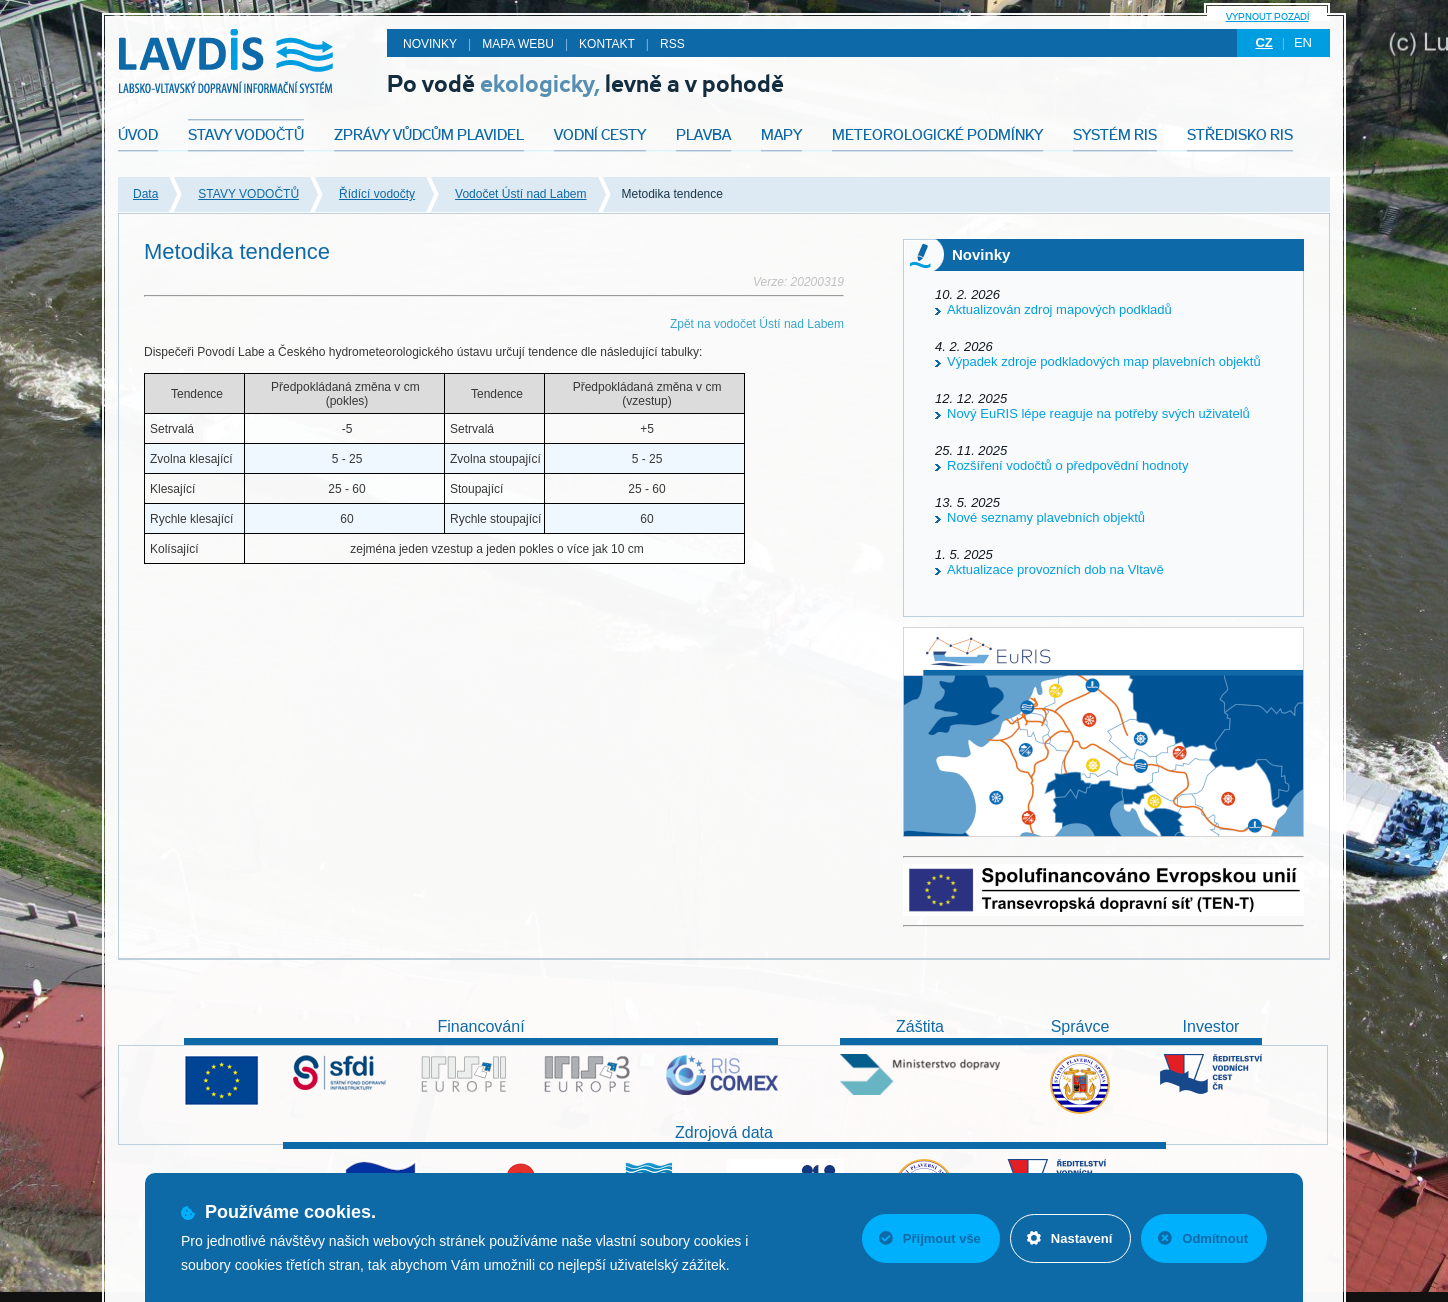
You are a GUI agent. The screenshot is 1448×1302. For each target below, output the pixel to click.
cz (1263, 42)
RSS (672, 44)
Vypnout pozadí (1267, 16)
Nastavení (1069, 1238)
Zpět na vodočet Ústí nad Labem (757, 324)
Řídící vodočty (377, 194)
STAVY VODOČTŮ (248, 194)
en (1303, 42)
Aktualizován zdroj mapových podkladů (1059, 309)
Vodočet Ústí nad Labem (520, 194)
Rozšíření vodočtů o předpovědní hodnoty (1067, 465)
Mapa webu (518, 44)
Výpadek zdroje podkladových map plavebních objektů (1104, 361)
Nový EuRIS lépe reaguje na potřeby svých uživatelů (1098, 413)
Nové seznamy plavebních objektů (1046, 517)
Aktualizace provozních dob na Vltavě (1055, 569)
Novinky (430, 44)
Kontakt (607, 44)
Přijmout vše (930, 1238)
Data (145, 194)
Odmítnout (1203, 1238)
